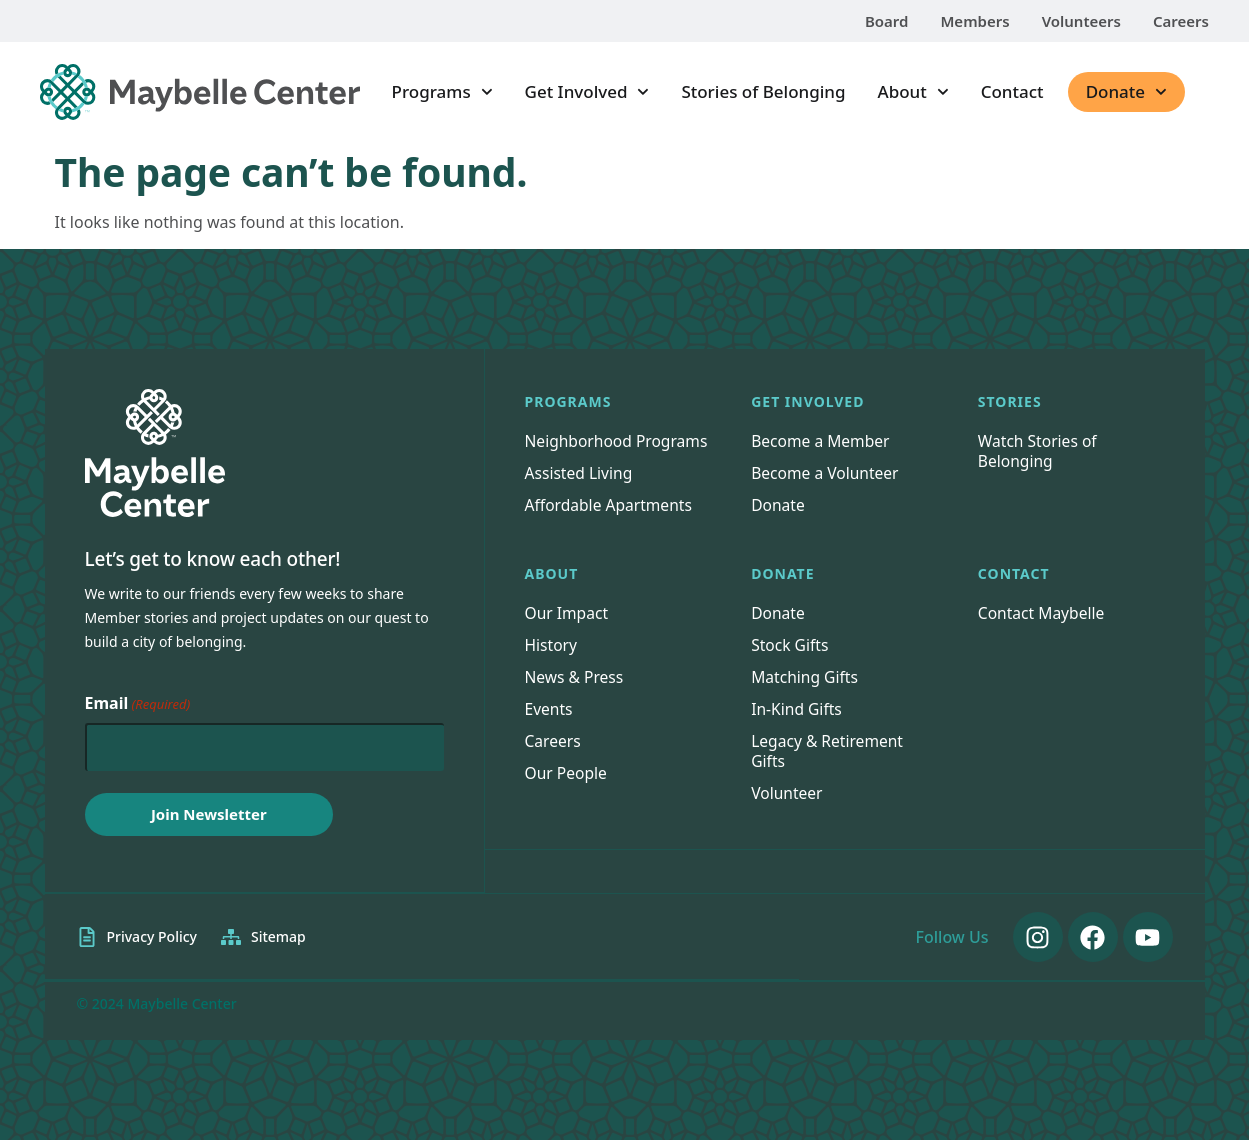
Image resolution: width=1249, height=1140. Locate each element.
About (913, 91)
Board (887, 21)
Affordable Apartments (611, 525)
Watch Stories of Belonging (1039, 451)
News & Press (575, 697)
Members (974, 21)
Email (138, 704)
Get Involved (587, 91)
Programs (442, 91)
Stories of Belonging (763, 91)
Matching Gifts (806, 697)
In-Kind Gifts (797, 729)
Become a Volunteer (826, 473)
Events (549, 729)
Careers (1181, 21)
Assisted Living (580, 493)
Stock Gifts (790, 665)
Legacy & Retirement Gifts (829, 771)
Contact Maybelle (1043, 633)
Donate (1126, 92)
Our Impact (568, 633)
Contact (1012, 91)
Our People (567, 793)
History (552, 665)
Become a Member (822, 441)
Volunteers (1081, 21)
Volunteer (787, 813)
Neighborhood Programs (580, 451)
